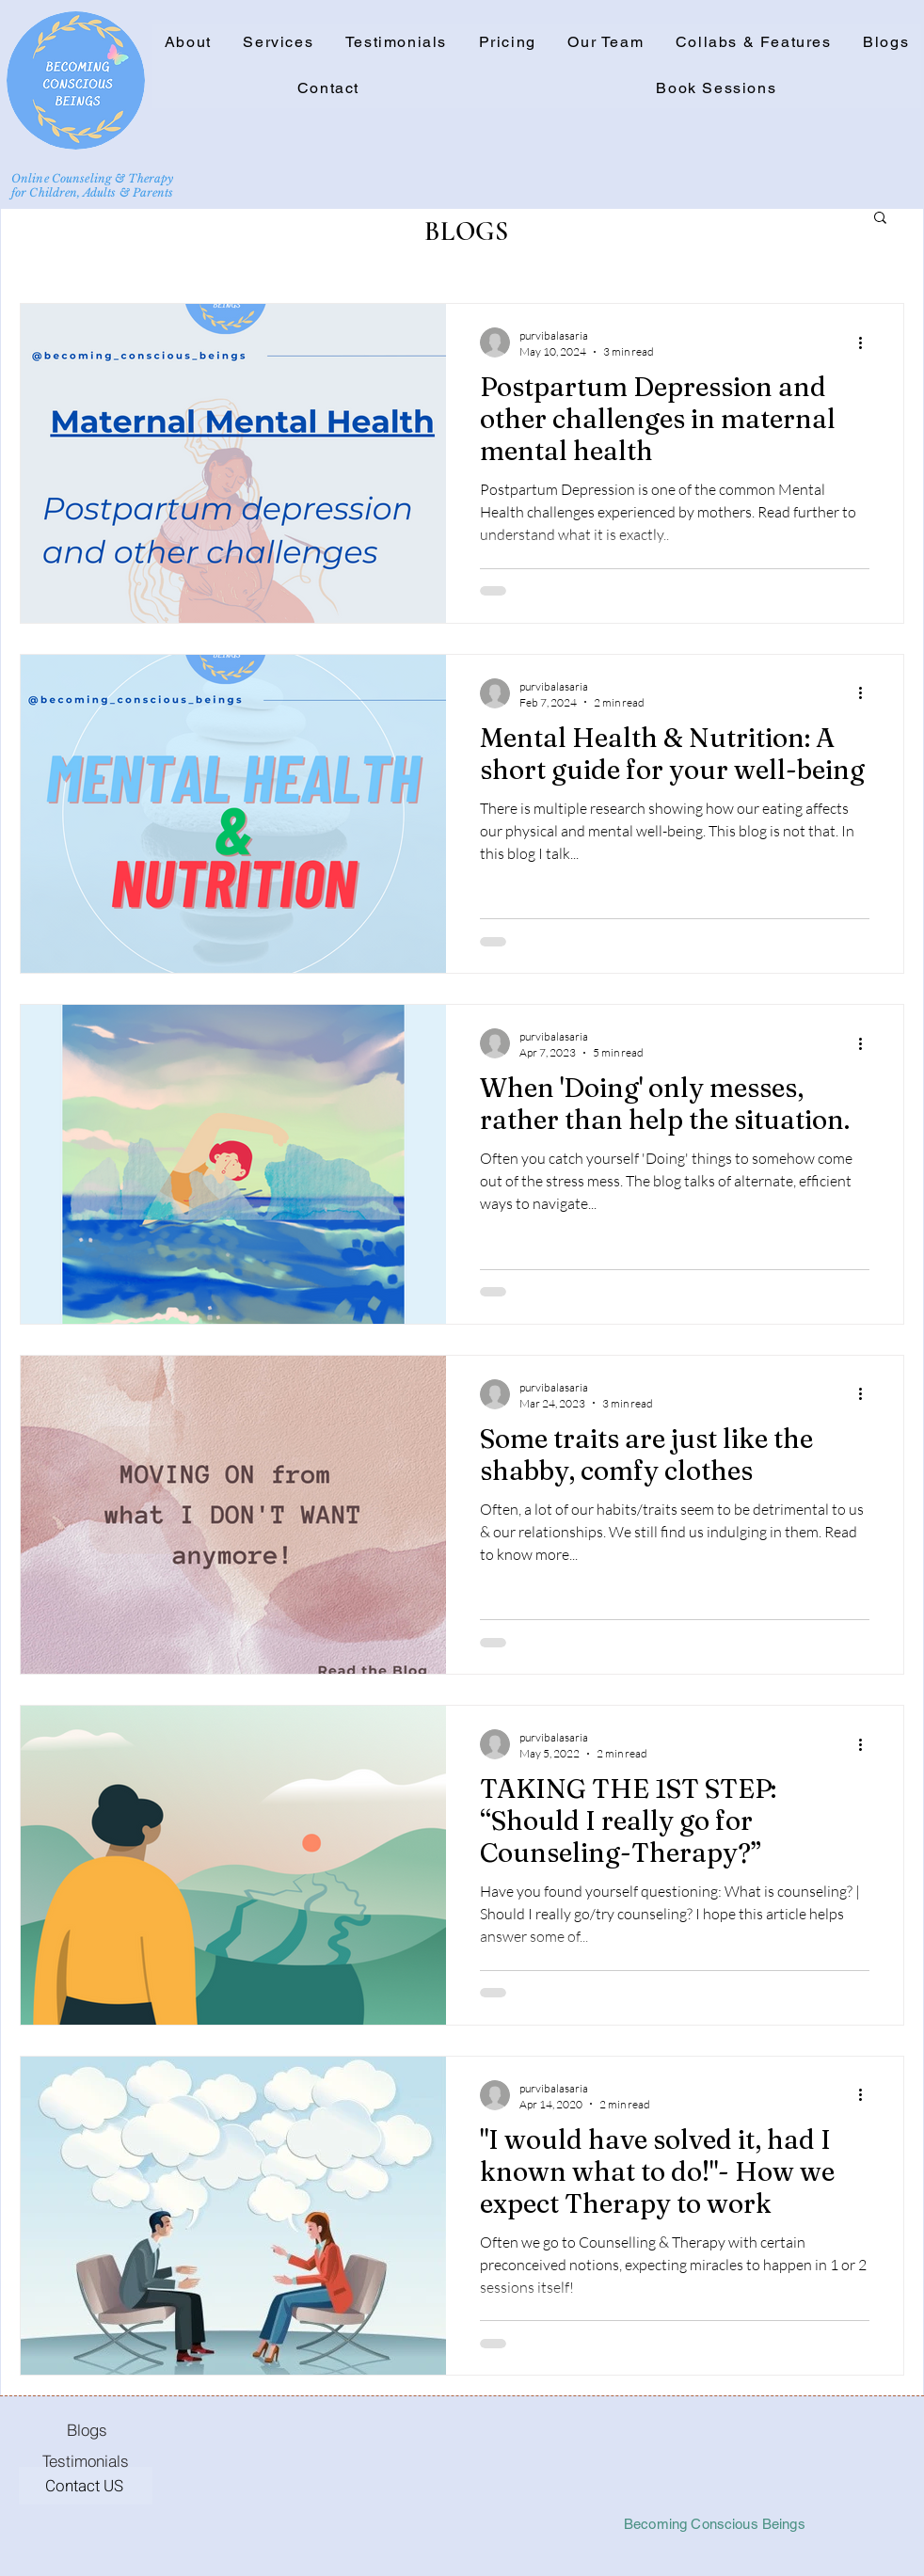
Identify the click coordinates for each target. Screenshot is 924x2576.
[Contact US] (85, 2485)
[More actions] (866, 342)
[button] (753, 43)
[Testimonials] (85, 2460)
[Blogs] (86, 2429)
